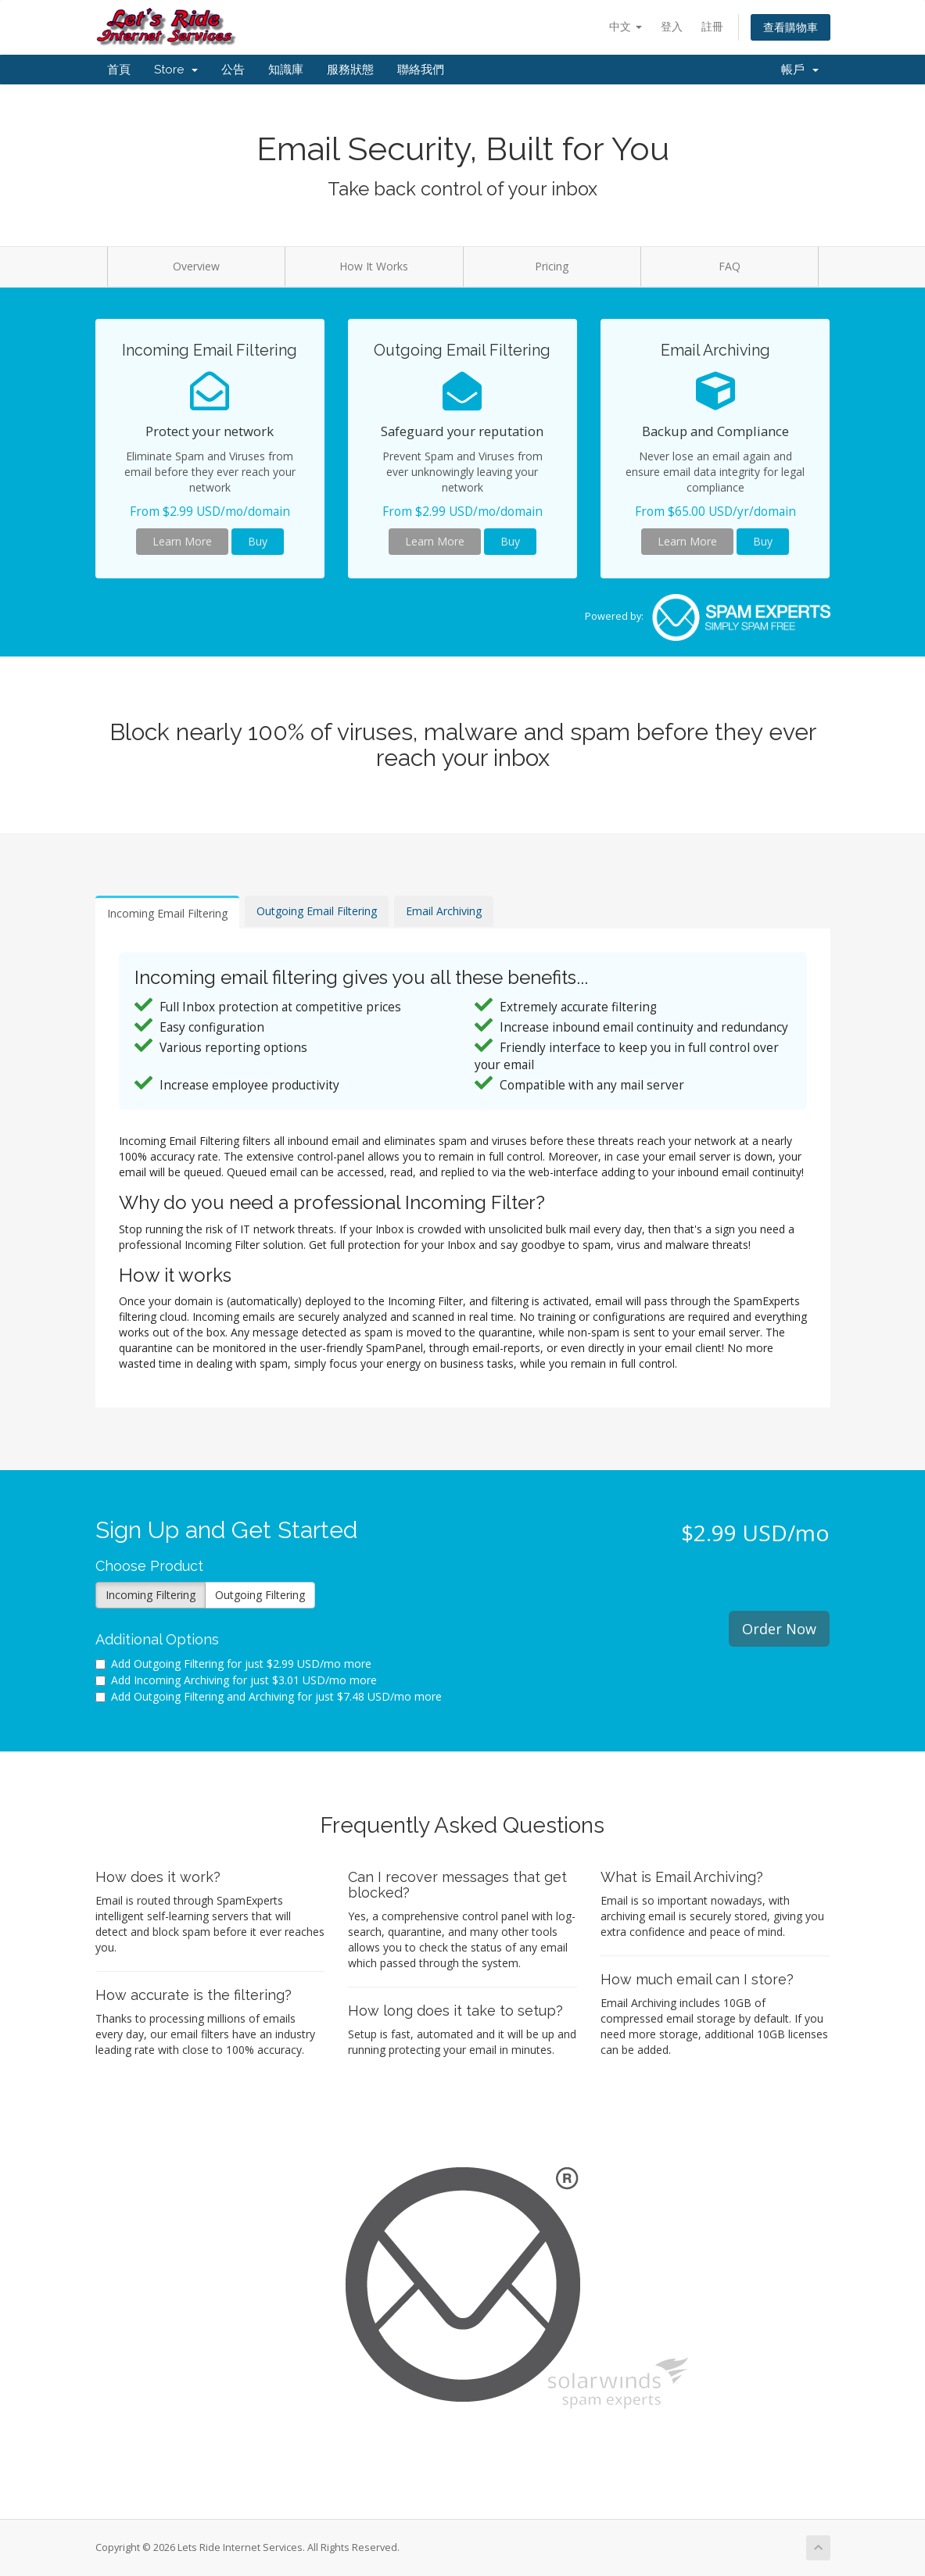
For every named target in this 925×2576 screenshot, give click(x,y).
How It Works (373, 266)
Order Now (779, 1628)
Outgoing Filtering (260, 1594)
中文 (625, 26)
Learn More (182, 541)
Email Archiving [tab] (444, 910)
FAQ (729, 266)
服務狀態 (350, 70)
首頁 (119, 70)
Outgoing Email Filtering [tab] (316, 910)
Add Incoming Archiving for (236, 1680)
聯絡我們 (420, 70)
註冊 (712, 26)
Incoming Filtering (150, 1594)
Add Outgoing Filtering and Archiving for (268, 1696)
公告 (233, 70)
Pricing (551, 266)
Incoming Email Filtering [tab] (167, 913)
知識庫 (285, 70)
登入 (672, 26)
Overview (196, 266)
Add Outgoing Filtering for (233, 1663)
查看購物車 (790, 27)
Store (176, 70)
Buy (257, 541)
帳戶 (800, 70)
